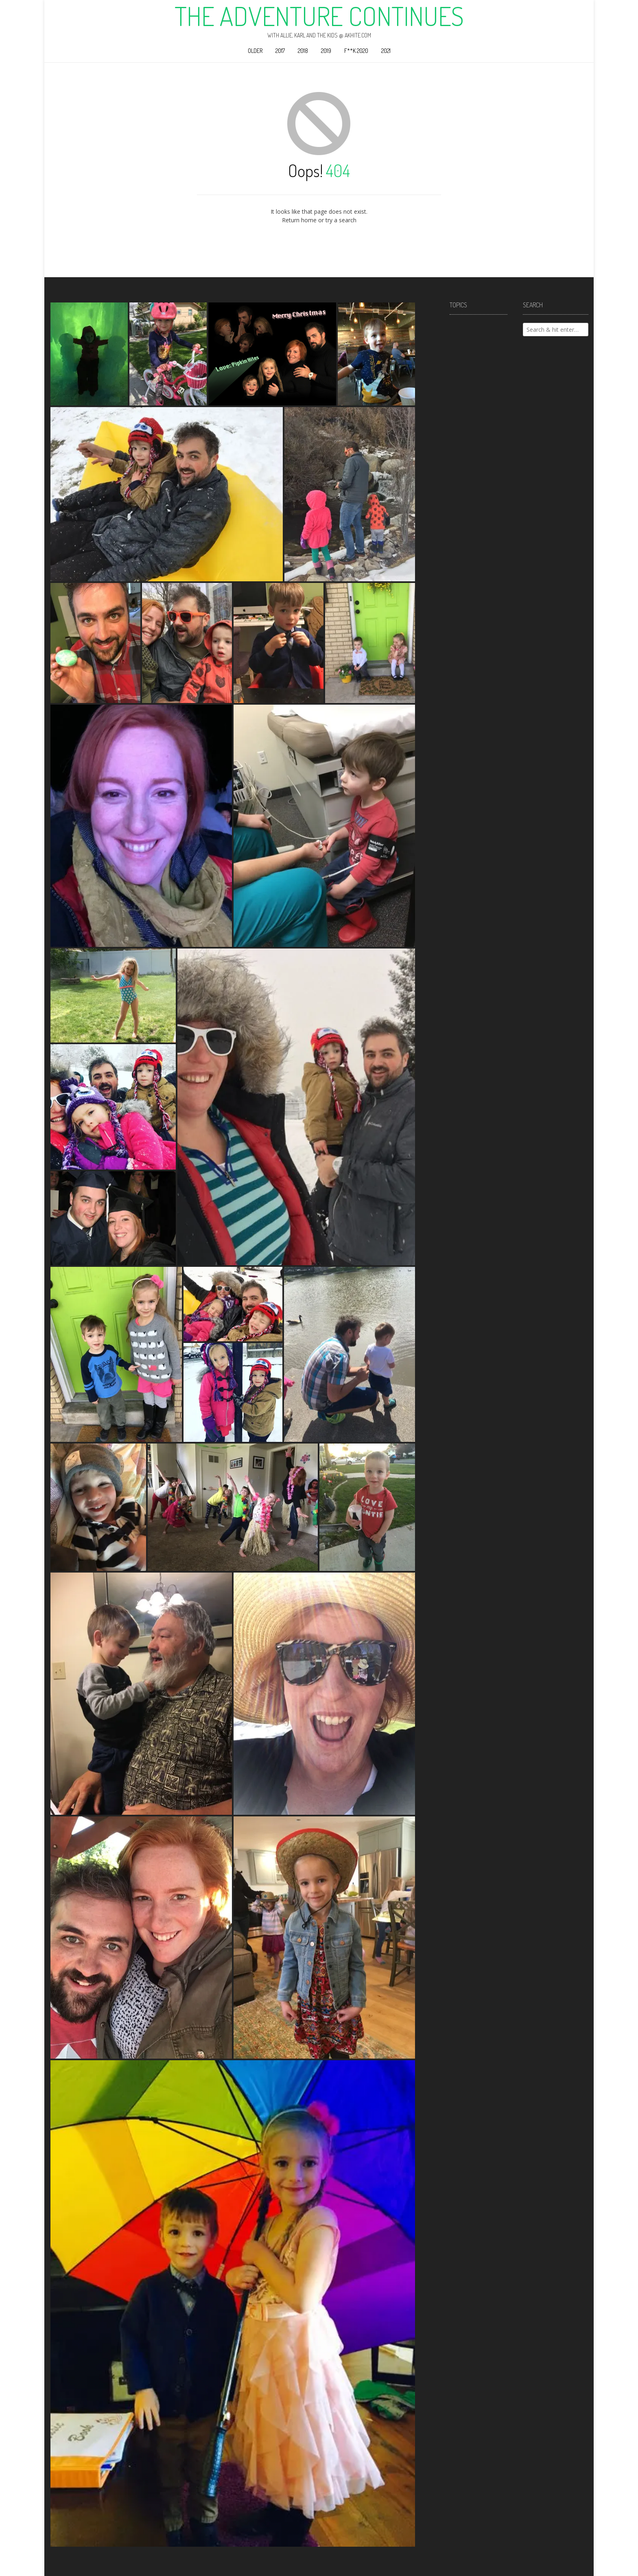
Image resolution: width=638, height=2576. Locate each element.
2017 (280, 50)
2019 (326, 50)
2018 (303, 50)
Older (255, 50)
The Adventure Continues (319, 16)
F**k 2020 (356, 50)
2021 (386, 50)
